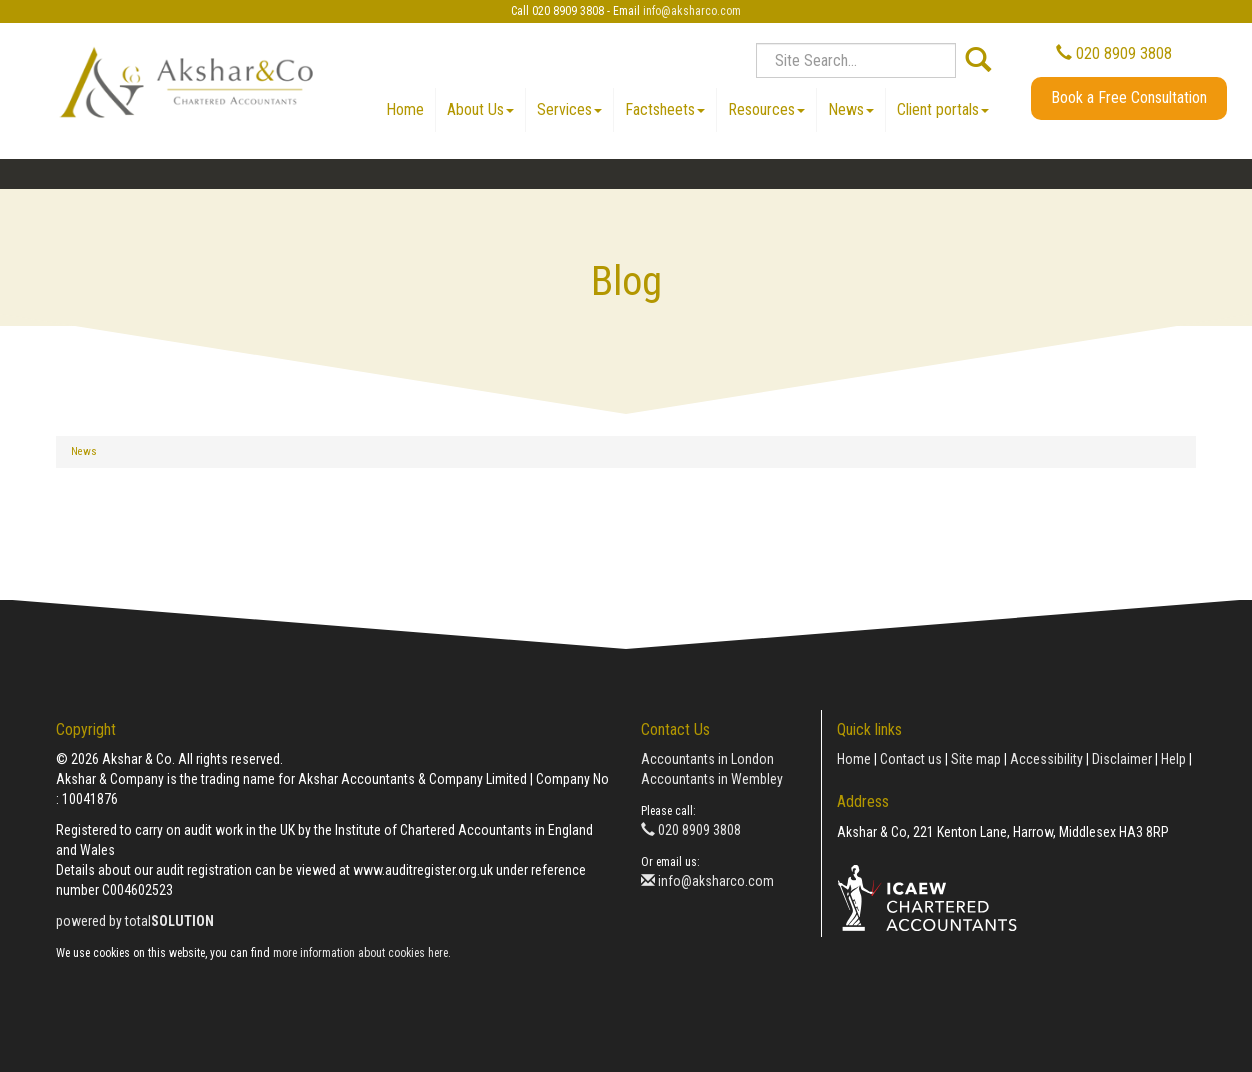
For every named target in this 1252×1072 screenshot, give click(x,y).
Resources (766, 109)
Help (1173, 759)
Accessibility (1046, 759)
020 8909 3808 (1114, 53)
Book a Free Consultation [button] (1129, 97)
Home (405, 109)
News (851, 109)
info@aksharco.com (692, 11)
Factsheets (665, 109)
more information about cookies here (360, 953)
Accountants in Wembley (712, 779)
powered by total (135, 921)
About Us (480, 109)
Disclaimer (1122, 759)
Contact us (911, 759)
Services (569, 109)
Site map (976, 759)
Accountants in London (707, 759)
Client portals (943, 109)
